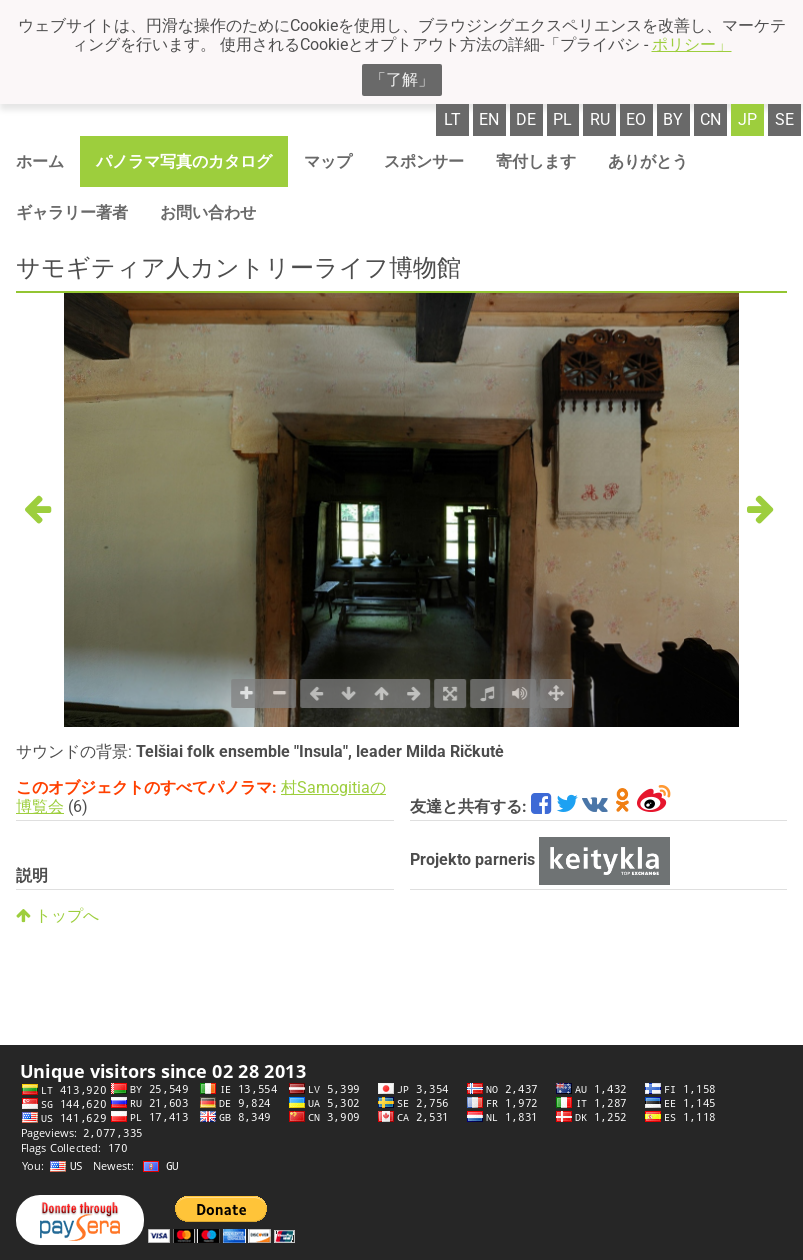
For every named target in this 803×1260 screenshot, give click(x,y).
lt (452, 119)
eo (636, 119)
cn (710, 119)
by (673, 119)
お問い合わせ (208, 212)
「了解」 (402, 79)
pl (562, 119)
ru (600, 119)
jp (747, 119)
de (526, 119)
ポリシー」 (692, 44)
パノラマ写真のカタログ (184, 161)
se (784, 119)
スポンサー (424, 161)
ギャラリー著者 (72, 212)
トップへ (57, 915)
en (489, 119)
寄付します (536, 161)
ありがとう (648, 161)
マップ (328, 161)
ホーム (40, 161)
